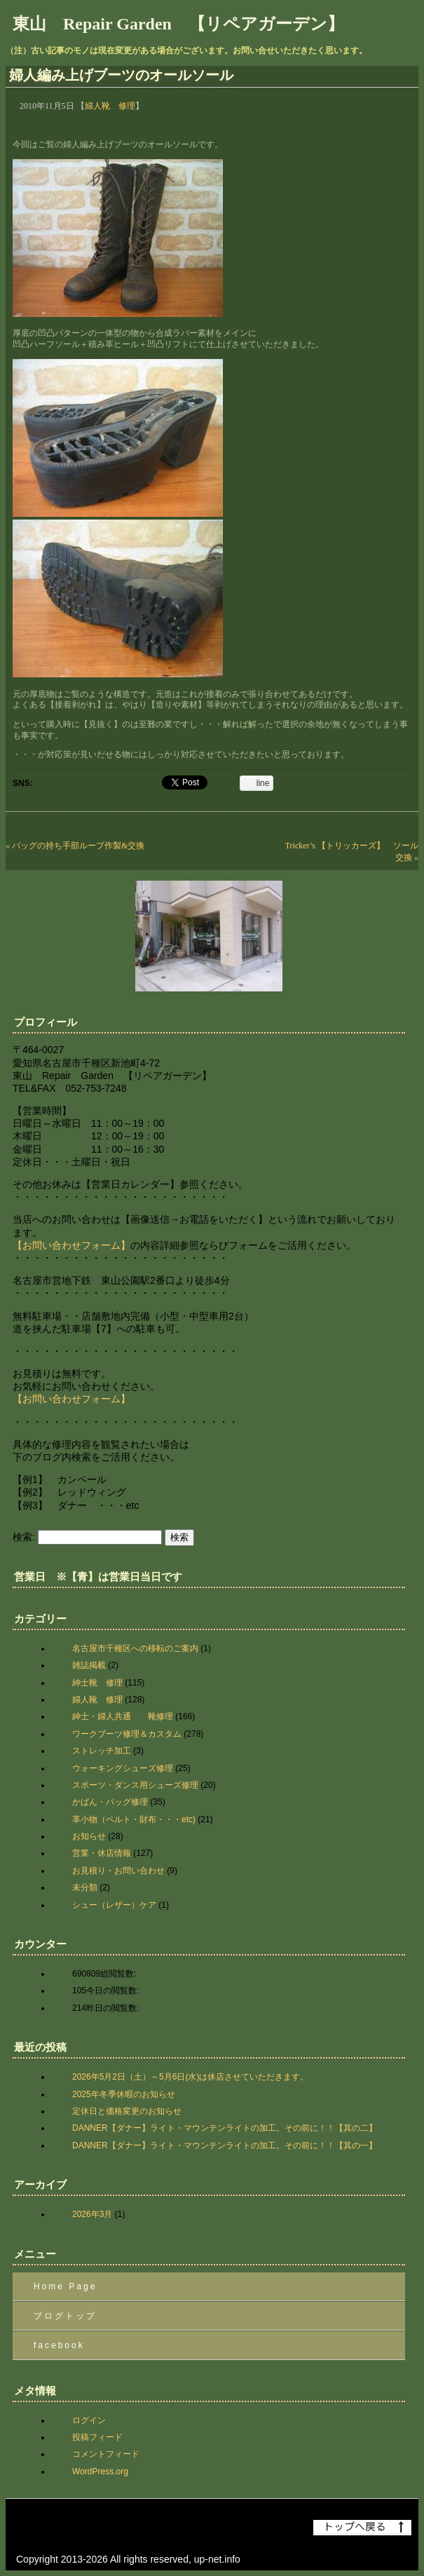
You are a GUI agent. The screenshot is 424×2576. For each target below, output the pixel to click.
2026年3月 (92, 2214)
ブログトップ (65, 2316)
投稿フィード (97, 2437)
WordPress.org (100, 2471)
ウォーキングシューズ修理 (122, 1768)
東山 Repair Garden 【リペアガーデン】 (178, 24)
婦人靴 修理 (110, 106)
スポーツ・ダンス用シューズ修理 (135, 1785)
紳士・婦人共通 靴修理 (122, 1716)
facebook (59, 2345)
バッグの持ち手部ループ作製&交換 (78, 845)
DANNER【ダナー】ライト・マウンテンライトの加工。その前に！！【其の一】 (224, 2145)
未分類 (84, 1887)
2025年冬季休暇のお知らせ (123, 2094)
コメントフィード (105, 2454)
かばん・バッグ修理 (110, 1802)
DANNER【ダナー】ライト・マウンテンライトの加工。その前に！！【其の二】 (224, 2128)
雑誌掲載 (89, 1665)
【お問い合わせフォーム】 (71, 1245)
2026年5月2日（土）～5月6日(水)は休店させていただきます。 (190, 2077)
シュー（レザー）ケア (114, 1905)
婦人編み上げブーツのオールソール (121, 75)
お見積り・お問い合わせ (118, 1871)
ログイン (89, 2420)
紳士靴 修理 (97, 1683)
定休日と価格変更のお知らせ (127, 2111)
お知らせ (89, 1836)
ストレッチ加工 (101, 1751)
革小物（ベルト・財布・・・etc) (134, 1819)
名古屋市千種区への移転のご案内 (135, 1648)
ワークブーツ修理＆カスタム (127, 1734)
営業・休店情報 (101, 1853)
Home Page (65, 2286)
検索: (24, 1537)
